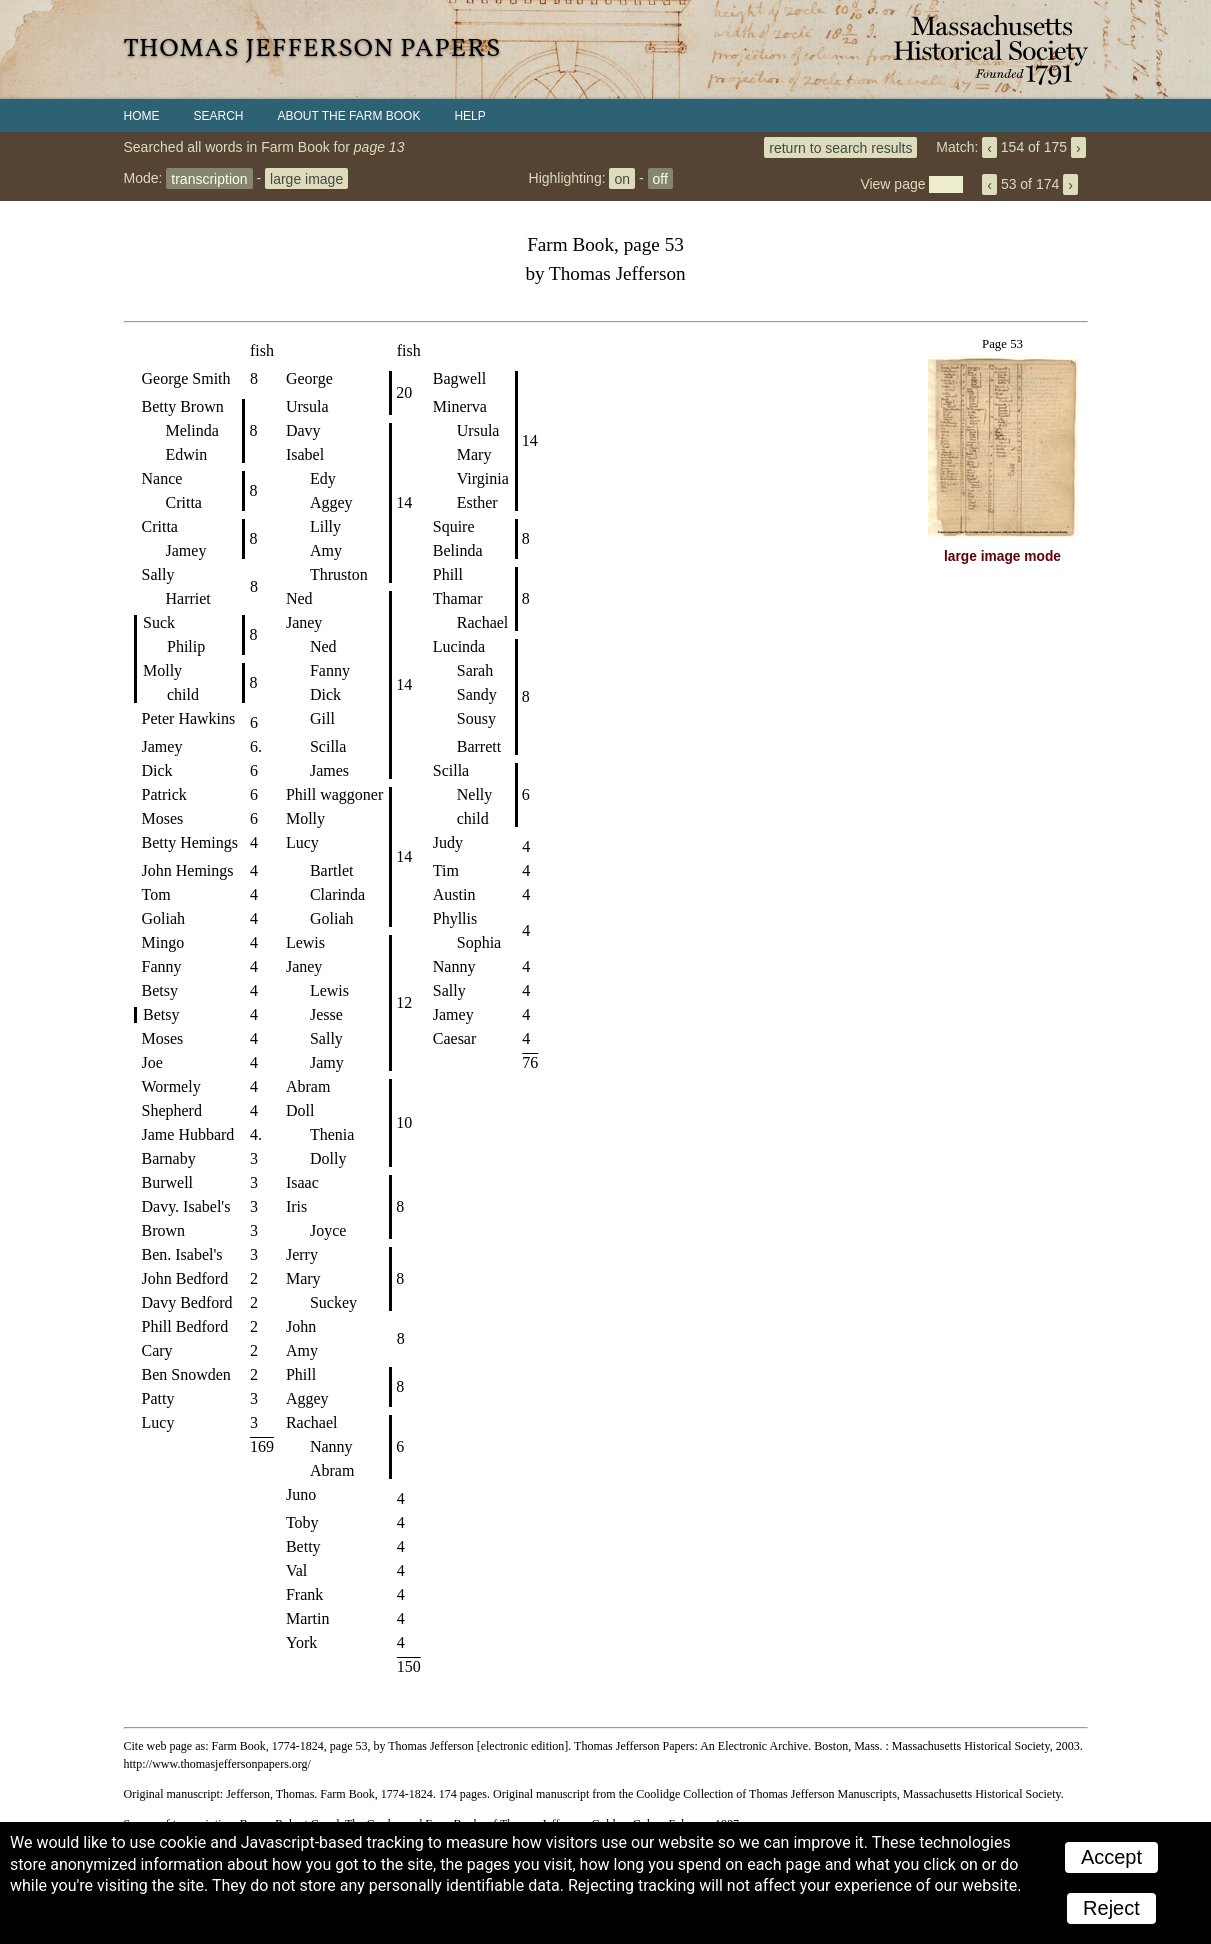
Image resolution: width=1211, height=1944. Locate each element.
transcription (209, 178)
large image (306, 178)
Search (219, 116)
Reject (1111, 1908)
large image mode (1002, 556)
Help (469, 116)
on (622, 178)
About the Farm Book (349, 116)
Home (142, 116)
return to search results (840, 147)
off (660, 178)
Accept (1111, 1857)
